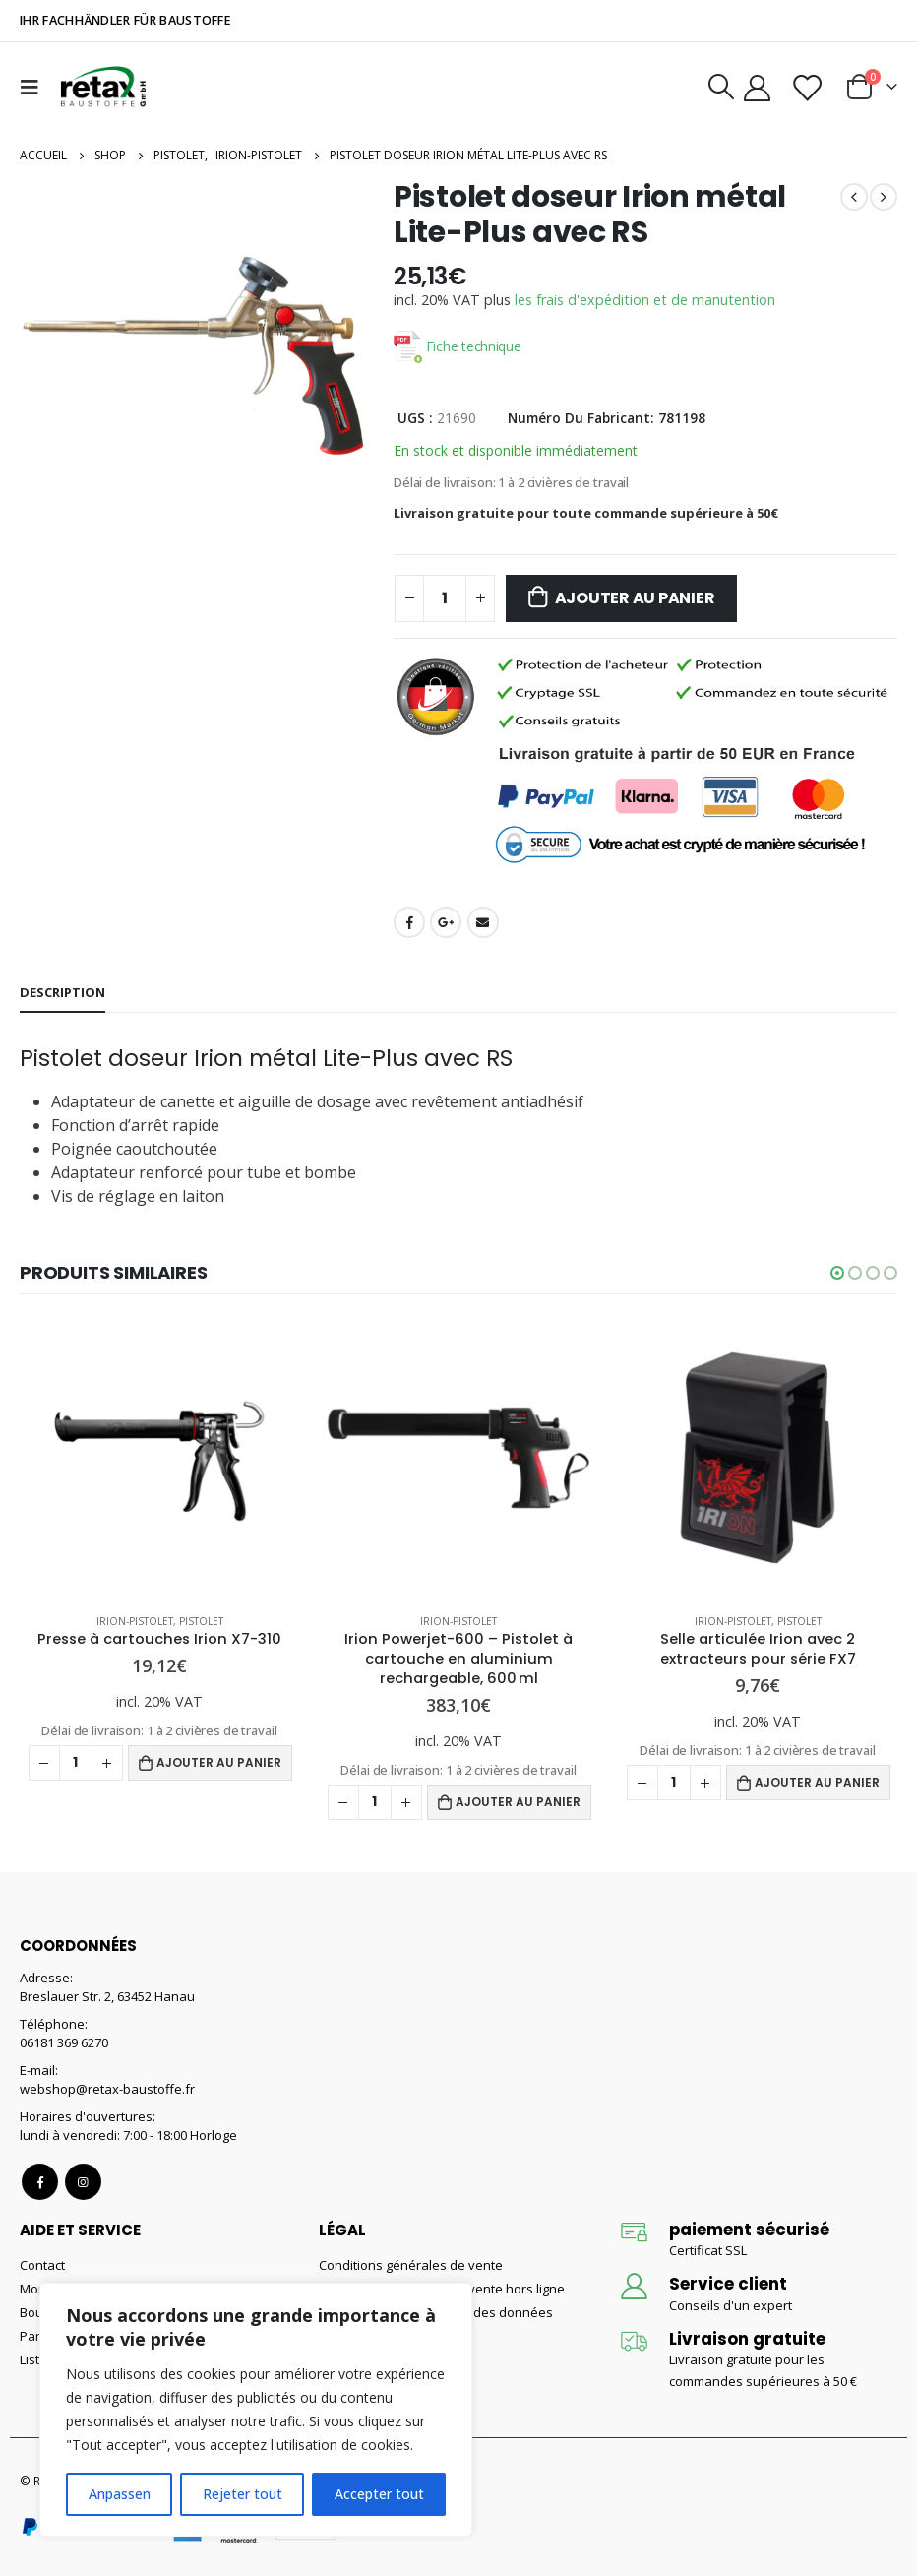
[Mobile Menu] (34, 86)
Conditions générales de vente (411, 2265)
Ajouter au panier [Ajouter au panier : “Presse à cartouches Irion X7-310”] (218, 1762)
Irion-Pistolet (134, 1621)
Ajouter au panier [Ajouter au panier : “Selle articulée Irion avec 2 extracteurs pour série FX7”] (817, 1782)
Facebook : (40, 2182)
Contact (42, 2265)
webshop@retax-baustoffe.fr (107, 2089)
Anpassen (120, 2493)
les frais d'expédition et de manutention (645, 299)
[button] (837, 1273)
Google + (445, 922)
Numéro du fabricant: (581, 417)
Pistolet (201, 1621)
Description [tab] (62, 992)
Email (483, 922)
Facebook (409, 922)
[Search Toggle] (720, 86)
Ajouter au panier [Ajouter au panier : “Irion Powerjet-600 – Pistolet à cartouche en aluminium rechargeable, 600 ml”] (518, 1801)
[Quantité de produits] (444, 598)
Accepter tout (379, 2493)
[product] (159, 1458)
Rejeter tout (242, 2493)
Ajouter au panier (635, 598)
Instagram (83, 2182)
